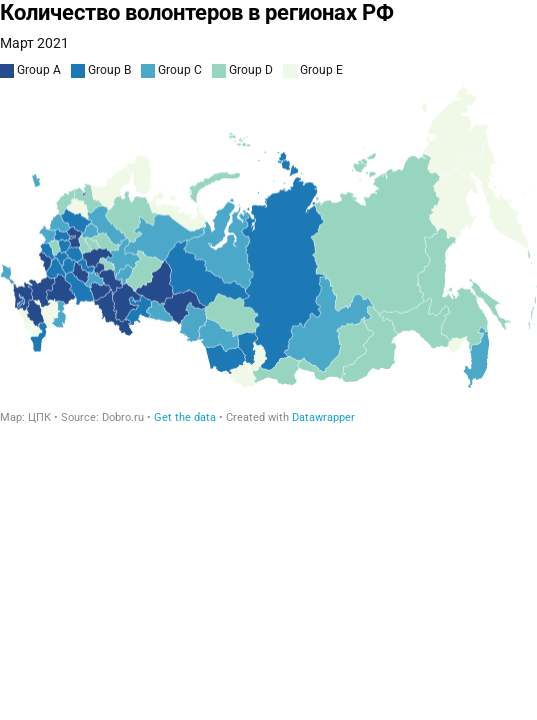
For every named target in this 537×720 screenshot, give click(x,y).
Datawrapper (323, 417)
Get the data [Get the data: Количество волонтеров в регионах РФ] (185, 417)
